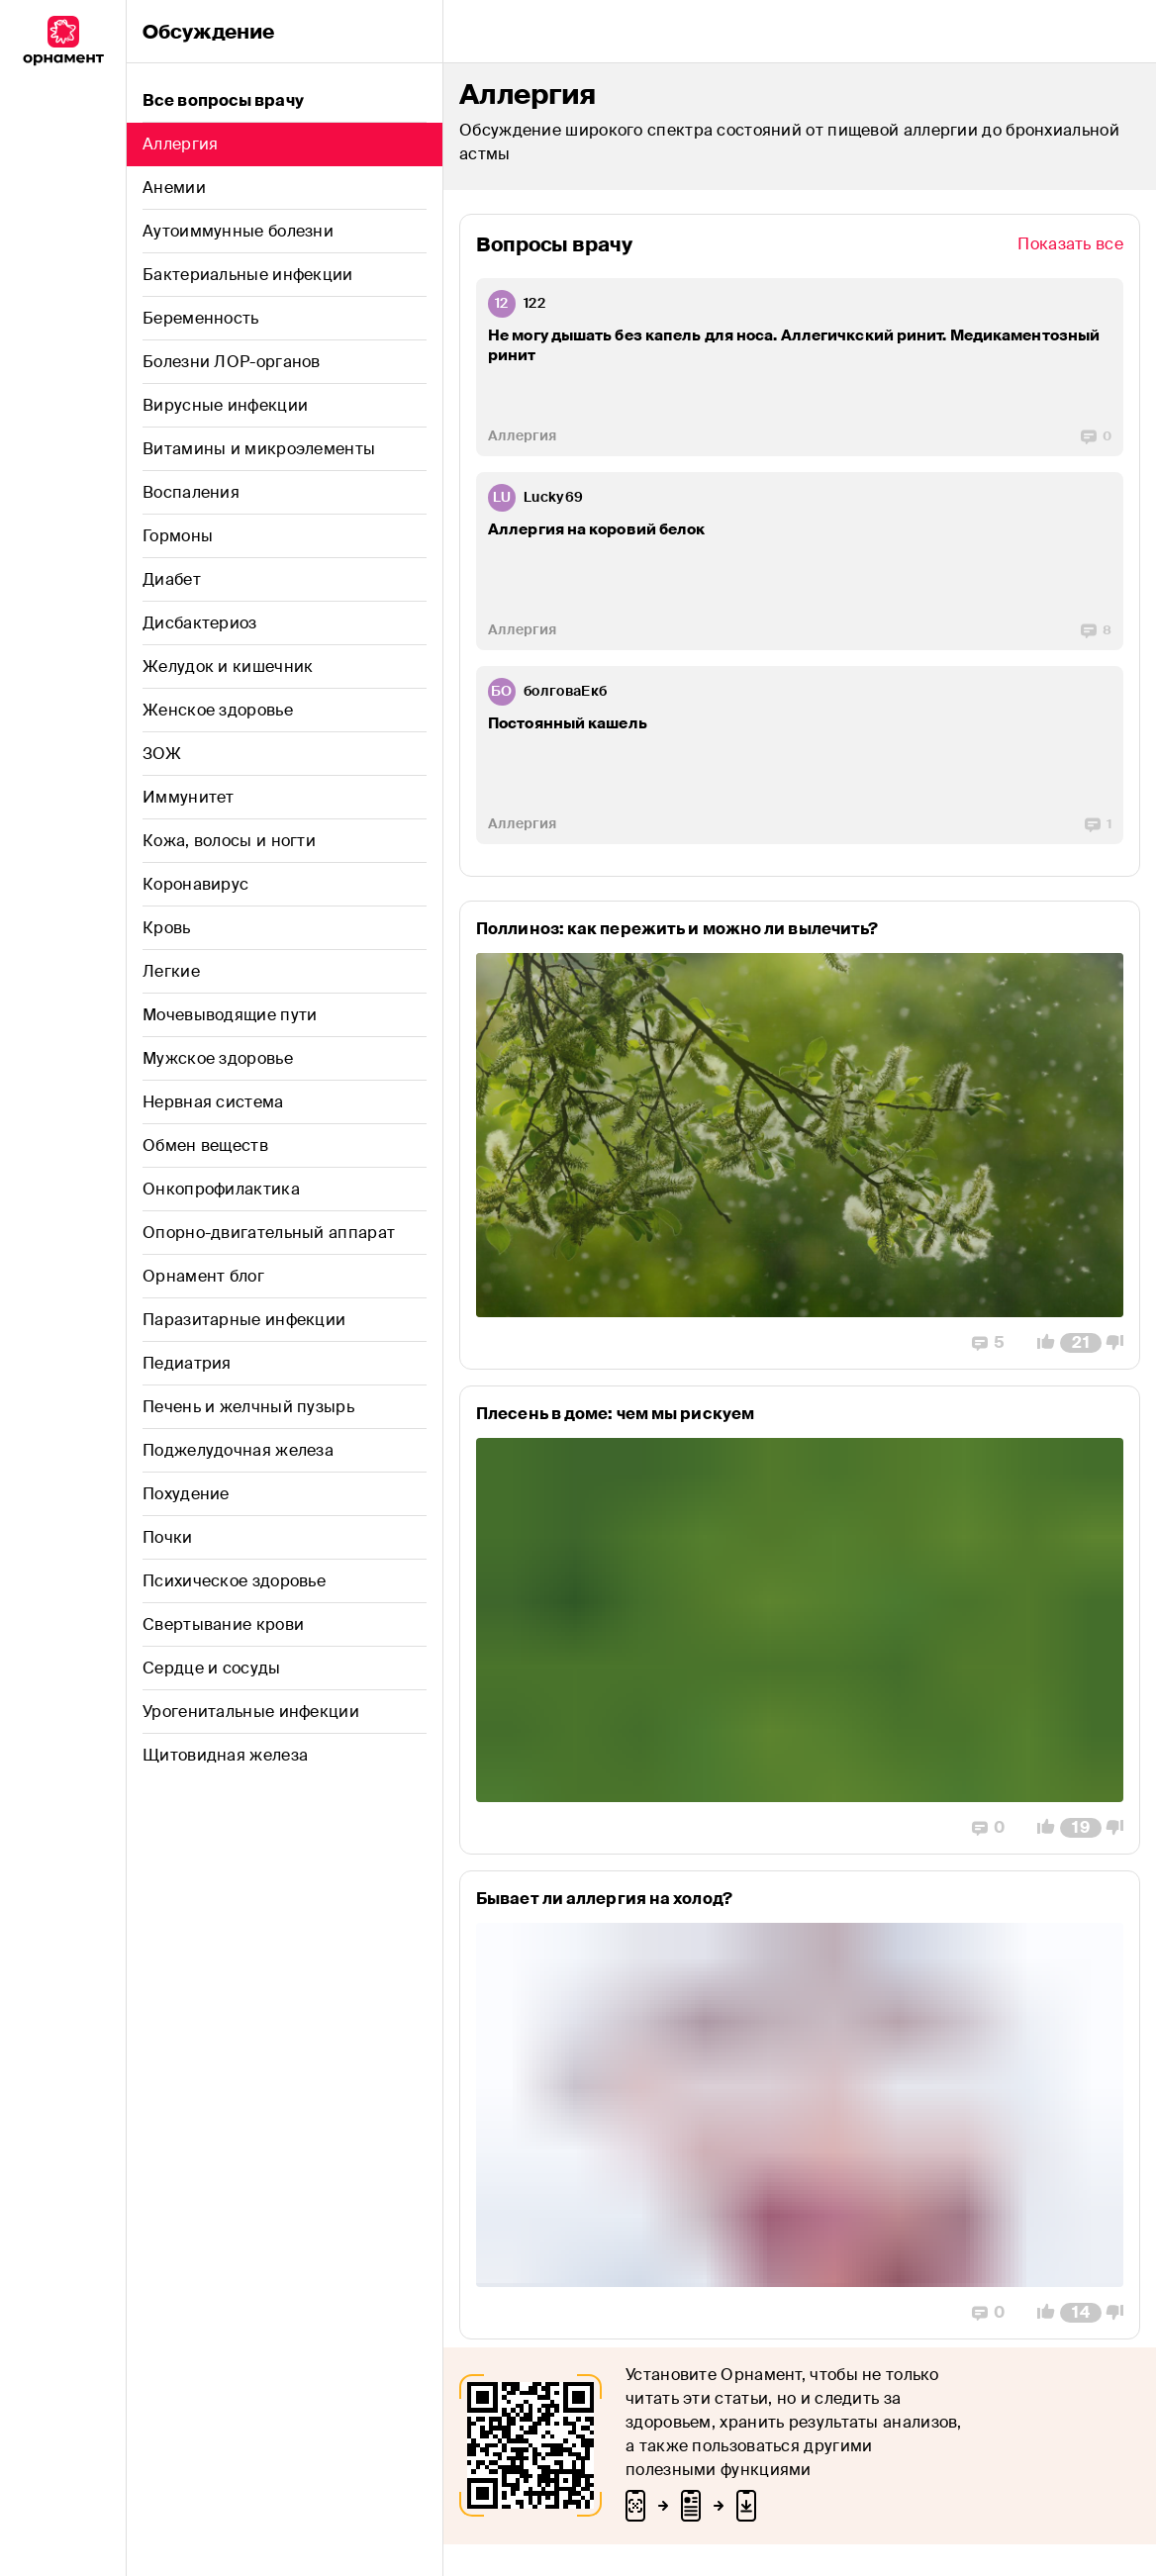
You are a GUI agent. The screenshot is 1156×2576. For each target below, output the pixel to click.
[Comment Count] (1081, 1343)
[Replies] (1096, 436)
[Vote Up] (1040, 1343)
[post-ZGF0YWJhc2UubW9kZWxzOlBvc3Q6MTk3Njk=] (799, 755)
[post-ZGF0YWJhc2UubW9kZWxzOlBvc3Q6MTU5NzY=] (799, 1135)
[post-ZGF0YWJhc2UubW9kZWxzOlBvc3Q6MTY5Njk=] (799, 1620)
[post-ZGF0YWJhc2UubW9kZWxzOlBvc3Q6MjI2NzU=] (799, 367)
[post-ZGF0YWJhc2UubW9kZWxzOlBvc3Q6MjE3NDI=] (799, 2104)
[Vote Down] (1120, 1343)
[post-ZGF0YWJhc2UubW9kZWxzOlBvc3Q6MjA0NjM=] (799, 561)
